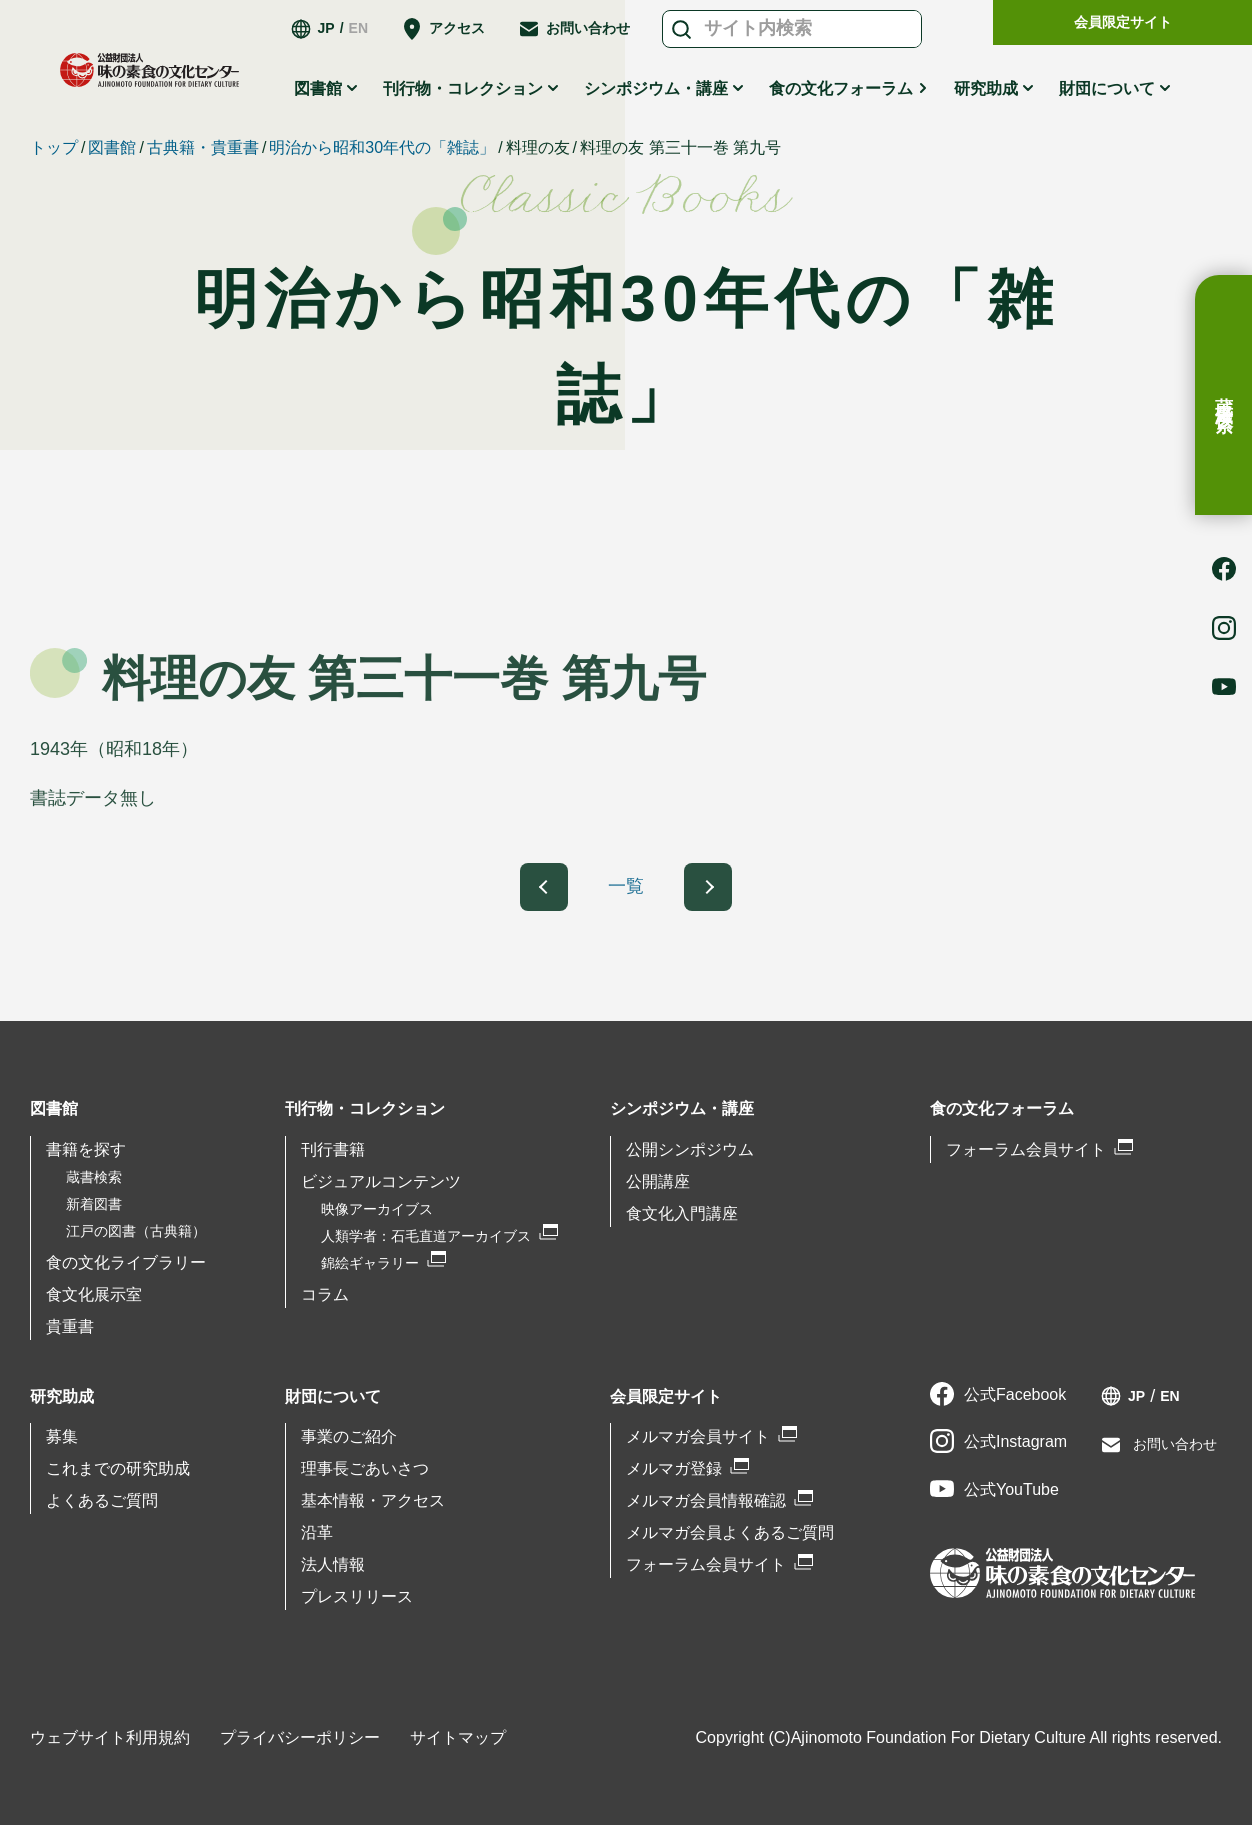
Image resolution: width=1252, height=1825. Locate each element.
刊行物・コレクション (463, 88)
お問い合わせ (588, 28)
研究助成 (986, 88)
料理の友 (538, 147)
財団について (1107, 88)
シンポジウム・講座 (656, 88)
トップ (54, 147)
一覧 (626, 886)
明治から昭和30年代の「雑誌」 (382, 147)
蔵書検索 (1224, 395)
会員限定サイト (1123, 22)
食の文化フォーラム (841, 88)
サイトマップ (458, 1737)
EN (358, 28)
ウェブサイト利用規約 (110, 1737)
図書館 (318, 88)
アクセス (457, 28)
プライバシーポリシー (300, 1737)
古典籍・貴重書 (203, 147)
